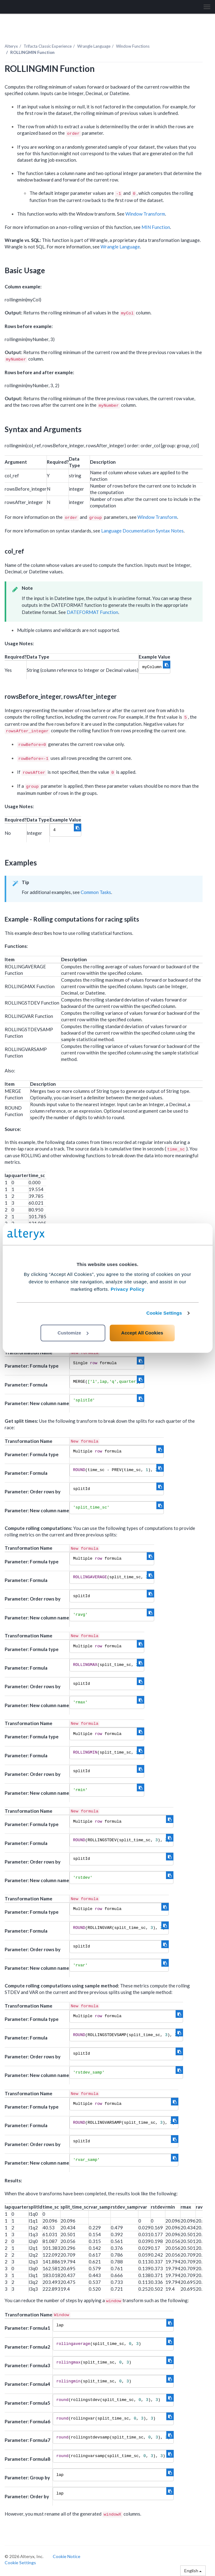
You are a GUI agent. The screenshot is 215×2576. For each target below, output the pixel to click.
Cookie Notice (66, 2556)
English (193, 2570)
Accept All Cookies (142, 1332)
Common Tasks (96, 892)
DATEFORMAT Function (92, 612)
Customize (73, 1332)
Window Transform (145, 214)
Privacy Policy (128, 1289)
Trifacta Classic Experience (48, 46)
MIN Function (155, 227)
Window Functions (133, 46)
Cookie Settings (164, 1313)
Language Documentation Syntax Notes (142, 530)
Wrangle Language (93, 46)
